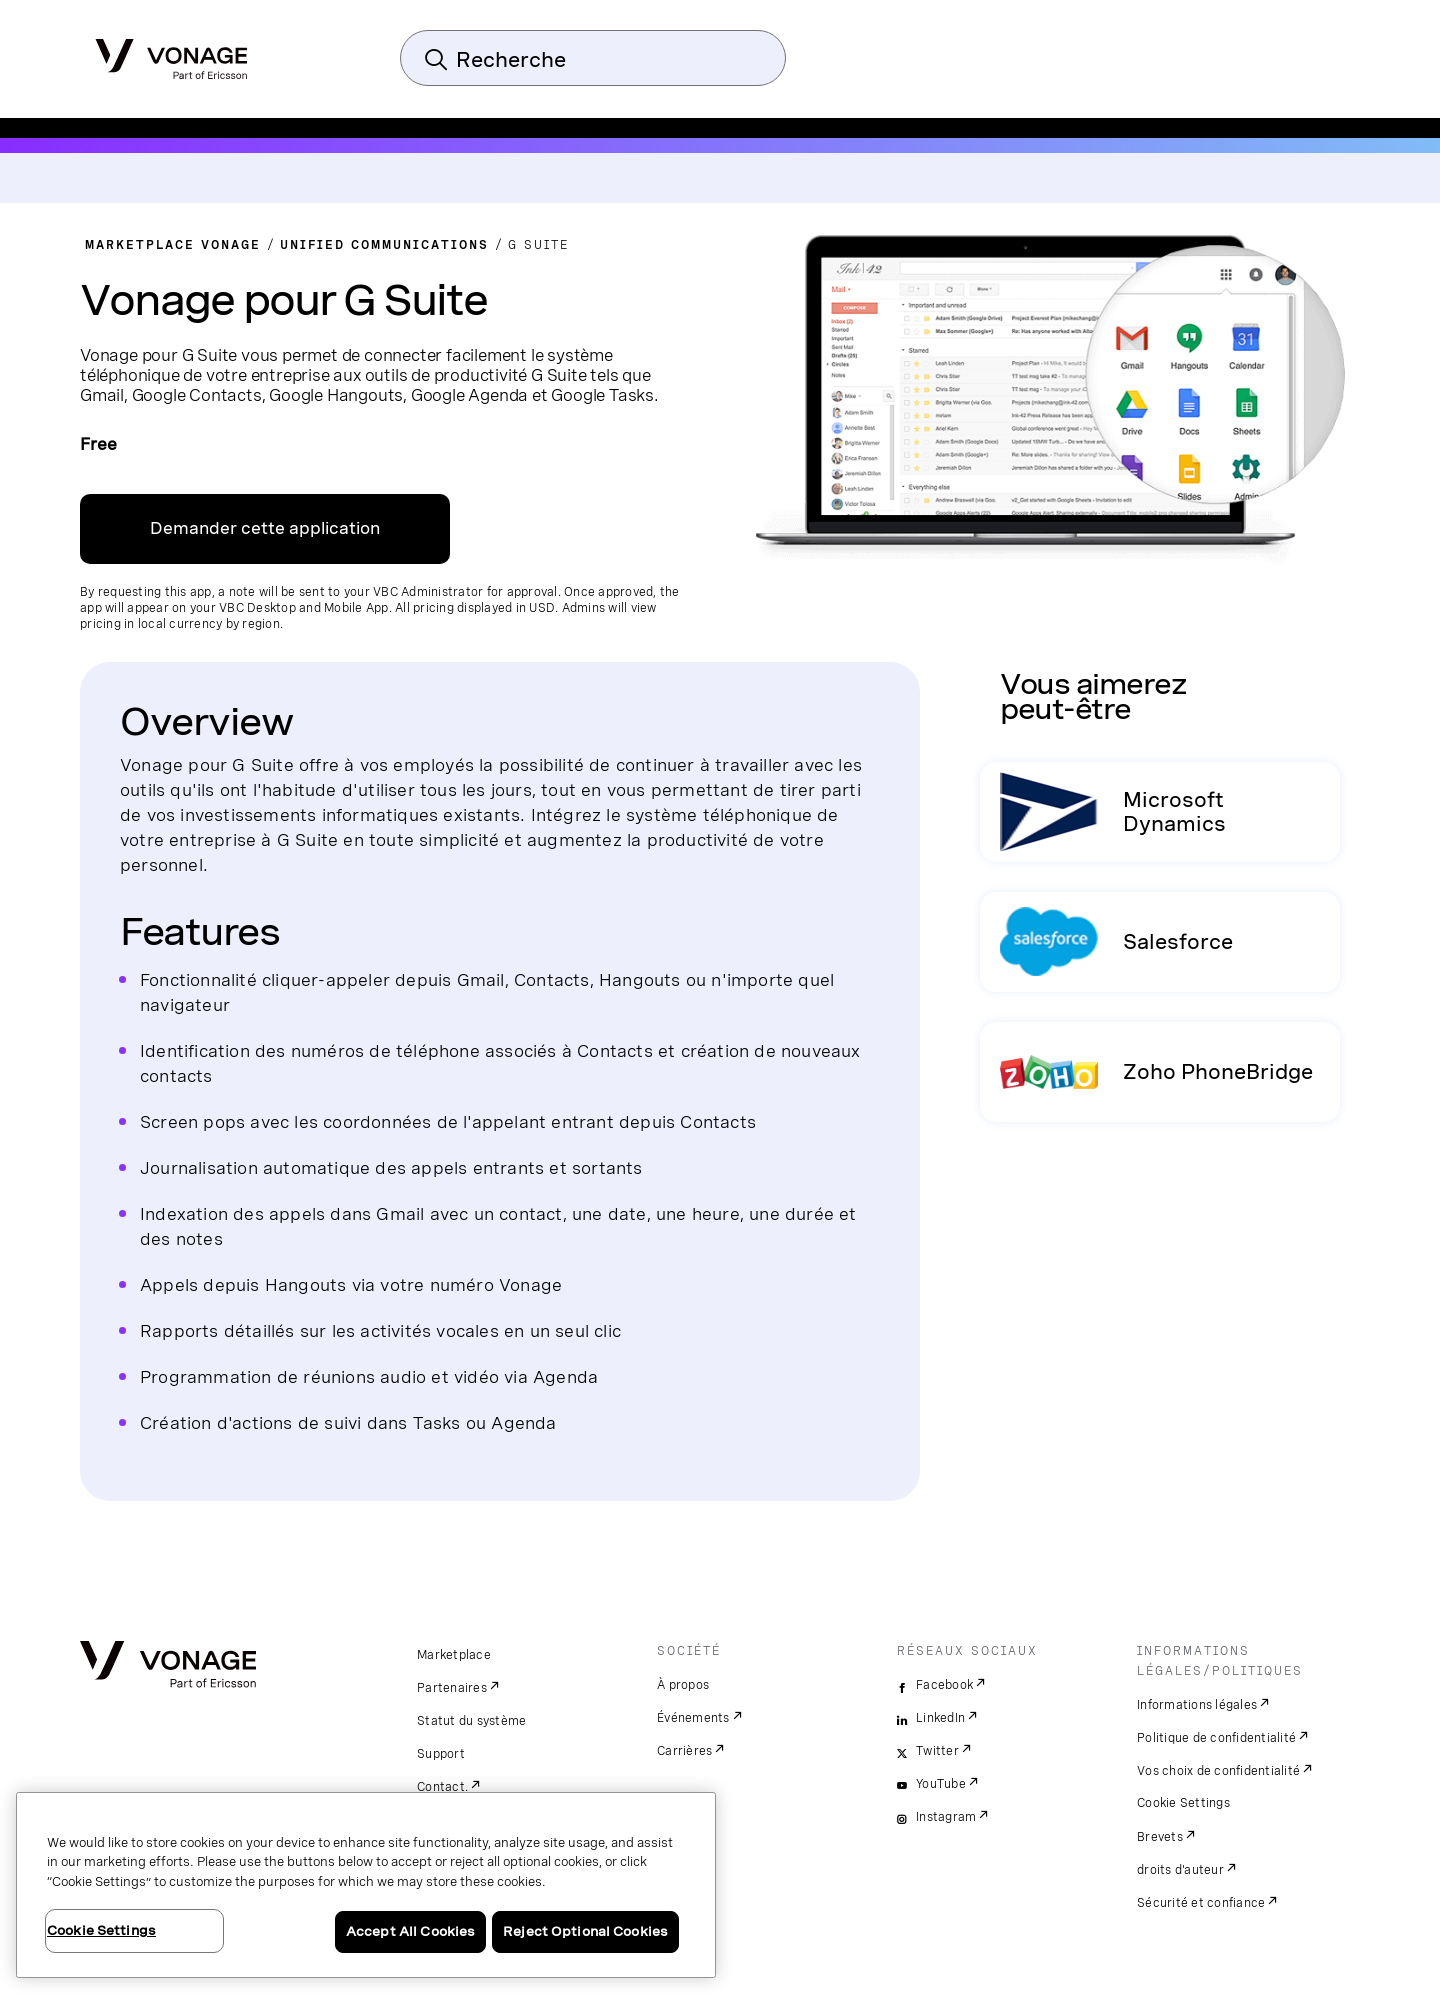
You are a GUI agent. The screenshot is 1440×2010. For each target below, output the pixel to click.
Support (441, 1754)
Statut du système (471, 1721)
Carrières (684, 1751)
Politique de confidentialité (1216, 1738)
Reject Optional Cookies (585, 1931)
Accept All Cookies (410, 1931)
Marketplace (454, 1655)
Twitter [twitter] (937, 1751)
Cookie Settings (1183, 1803)
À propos (683, 1685)
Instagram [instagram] (946, 1817)
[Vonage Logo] (171, 53)
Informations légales (1197, 1705)
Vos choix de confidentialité (1218, 1771)
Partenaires (452, 1688)
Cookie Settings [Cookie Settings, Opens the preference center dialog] (101, 1930)
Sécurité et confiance (1201, 1903)
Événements (693, 1718)
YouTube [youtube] (941, 1784)
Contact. (442, 1787)
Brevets (1160, 1837)
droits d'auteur (1180, 1870)
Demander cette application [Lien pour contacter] (265, 528)
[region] (366, 1885)
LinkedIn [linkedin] (940, 1718)
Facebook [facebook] (944, 1685)
